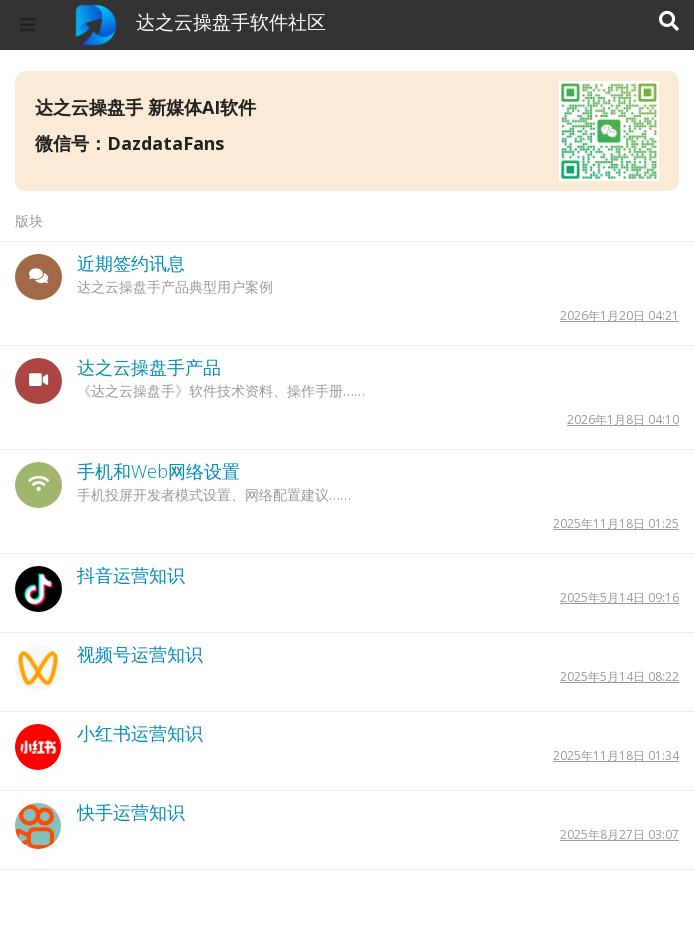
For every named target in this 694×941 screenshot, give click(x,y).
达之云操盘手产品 (149, 367)
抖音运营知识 (131, 575)
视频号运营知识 (140, 654)
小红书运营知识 (140, 733)
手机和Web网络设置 (158, 471)
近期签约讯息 (131, 263)
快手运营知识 (131, 812)
